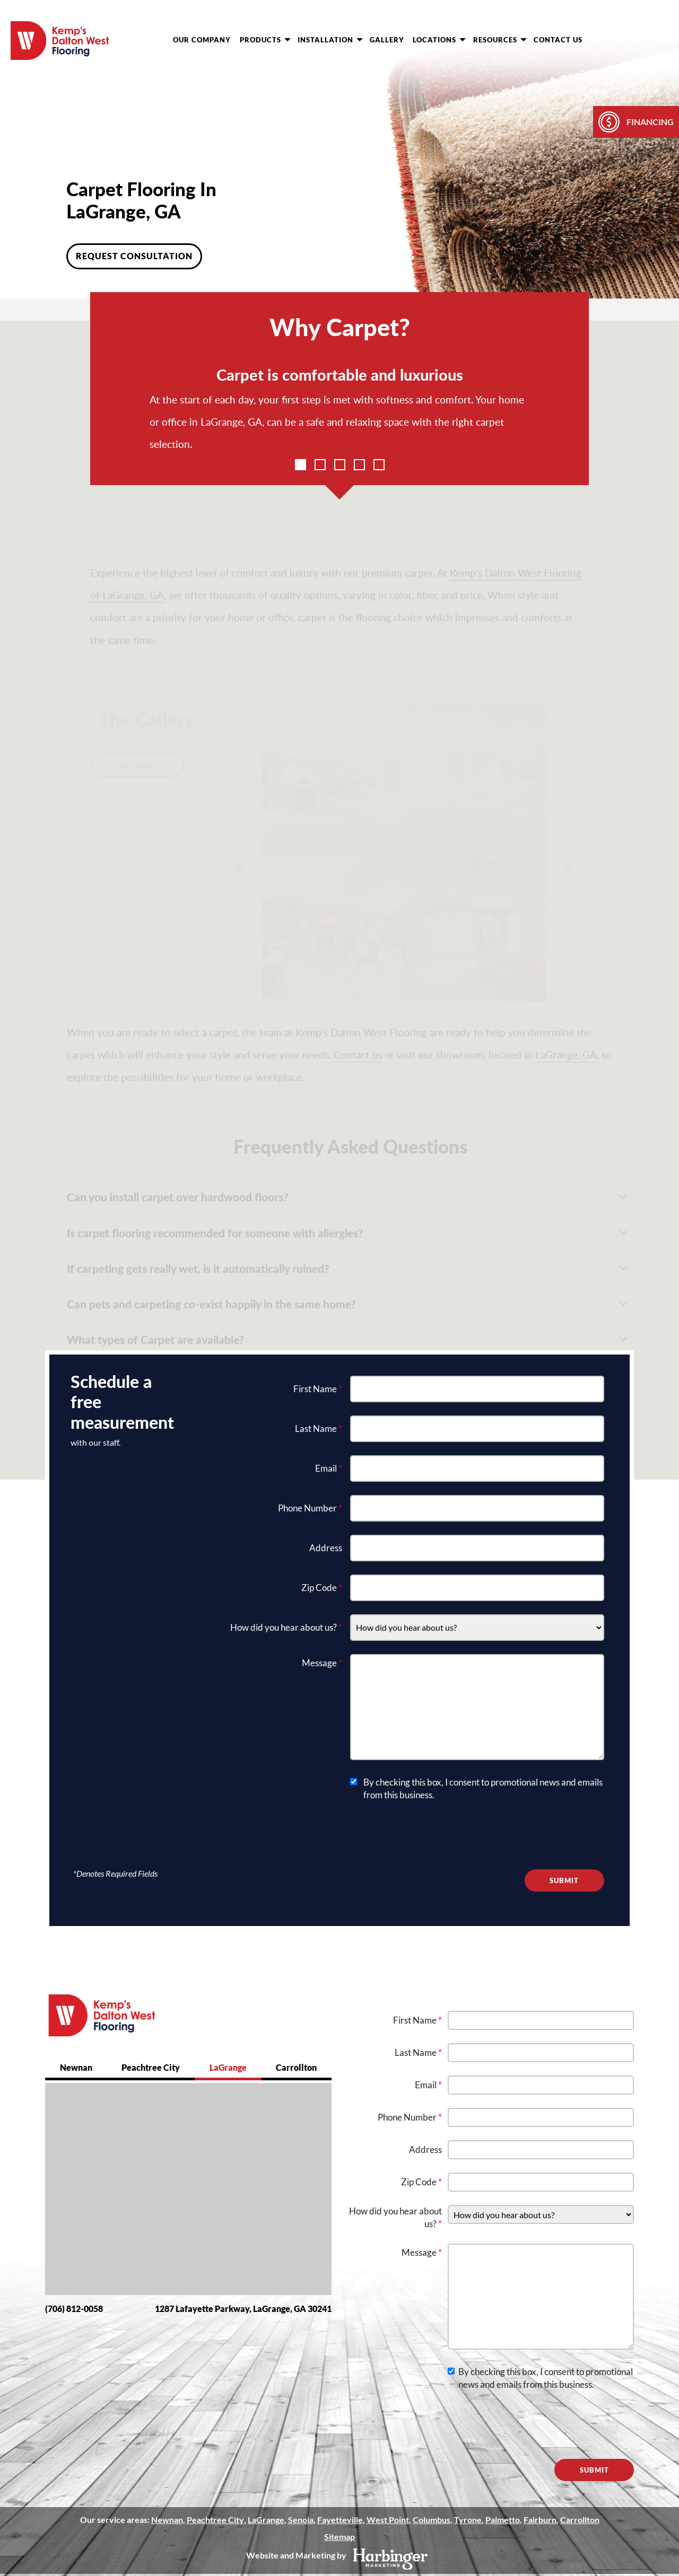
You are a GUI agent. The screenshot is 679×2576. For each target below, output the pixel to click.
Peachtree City (150, 2067)
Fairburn (539, 2520)
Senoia (300, 2520)
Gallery (387, 40)
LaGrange (228, 2067)
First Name (317, 1388)
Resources (500, 40)
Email (328, 1468)
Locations (439, 40)
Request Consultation (134, 256)
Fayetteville (339, 2520)
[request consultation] (618, 39)
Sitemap (339, 2536)
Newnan (76, 2067)
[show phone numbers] (657, 39)
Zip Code (321, 1587)
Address (325, 1547)
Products (265, 40)
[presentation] (430, 1835)
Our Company (202, 40)
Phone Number (310, 1508)
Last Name (318, 1428)
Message (322, 1662)
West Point (387, 2520)
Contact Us (558, 40)
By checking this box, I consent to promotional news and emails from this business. (483, 1788)
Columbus (431, 2520)
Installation (330, 40)
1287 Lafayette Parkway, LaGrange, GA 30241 (243, 2309)
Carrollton (296, 2067)
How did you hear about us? (286, 1627)
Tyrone (467, 2520)
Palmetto (502, 2520)
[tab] (76, 2069)
